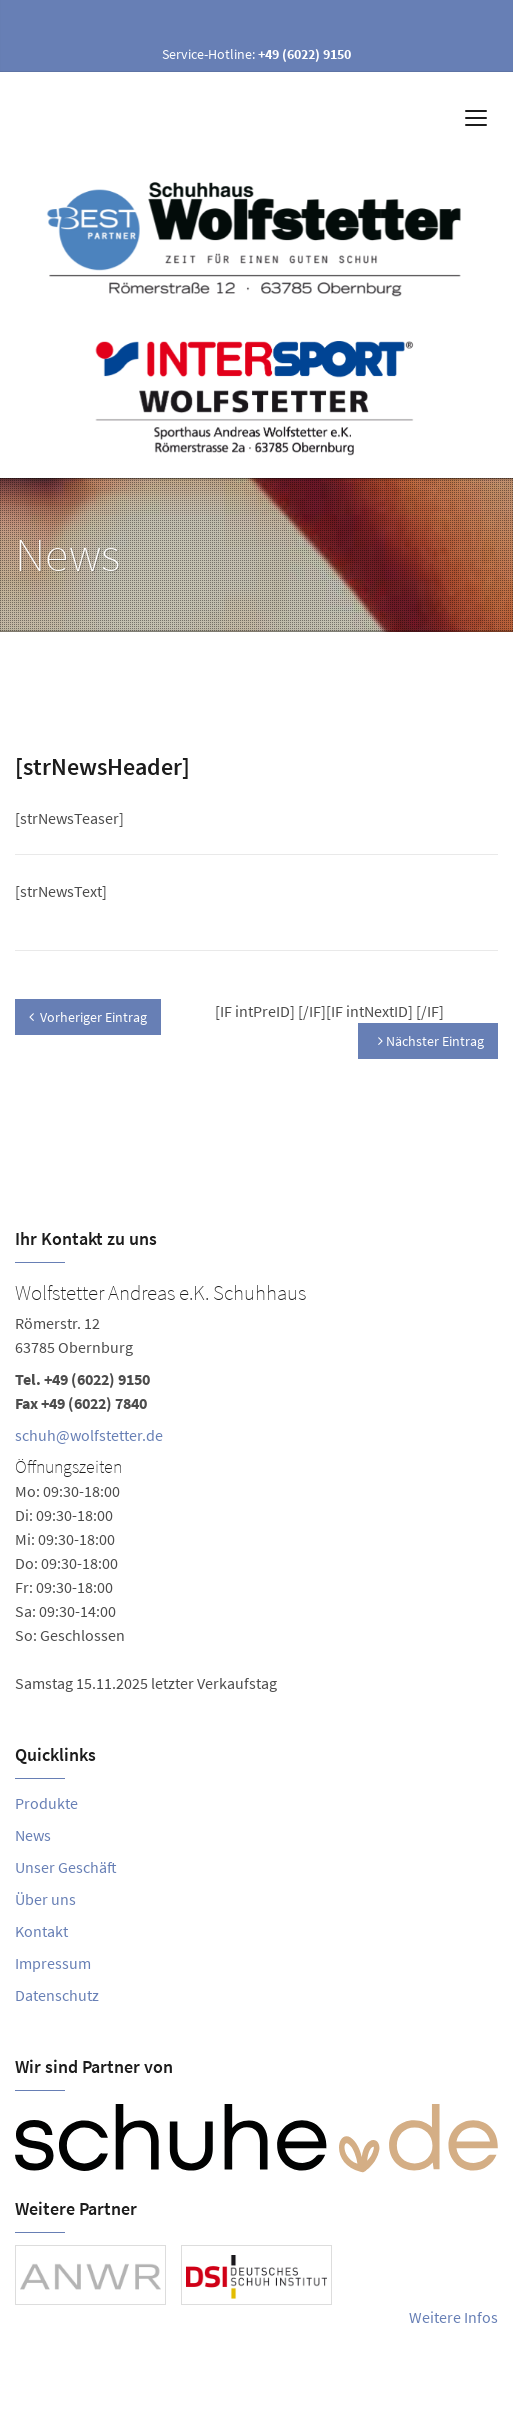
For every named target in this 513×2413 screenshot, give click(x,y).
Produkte (46, 1803)
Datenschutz (57, 1995)
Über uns (45, 1899)
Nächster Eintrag (431, 1041)
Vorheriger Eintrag (88, 1017)
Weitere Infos (453, 2317)
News (33, 1835)
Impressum (53, 1963)
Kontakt (41, 1931)
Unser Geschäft (66, 1867)
